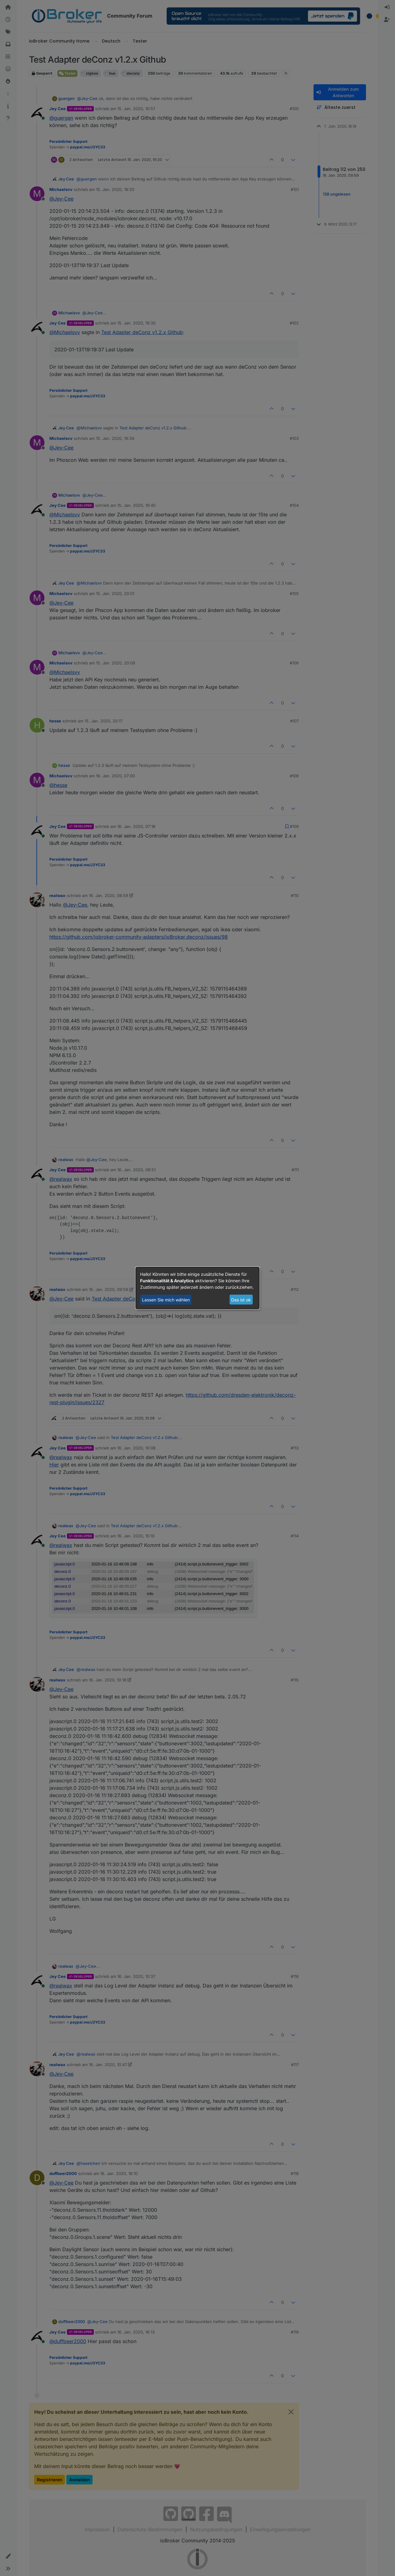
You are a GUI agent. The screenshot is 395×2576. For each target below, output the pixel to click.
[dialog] (197, 1288)
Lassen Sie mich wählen (166, 1299)
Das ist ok (241, 1299)
